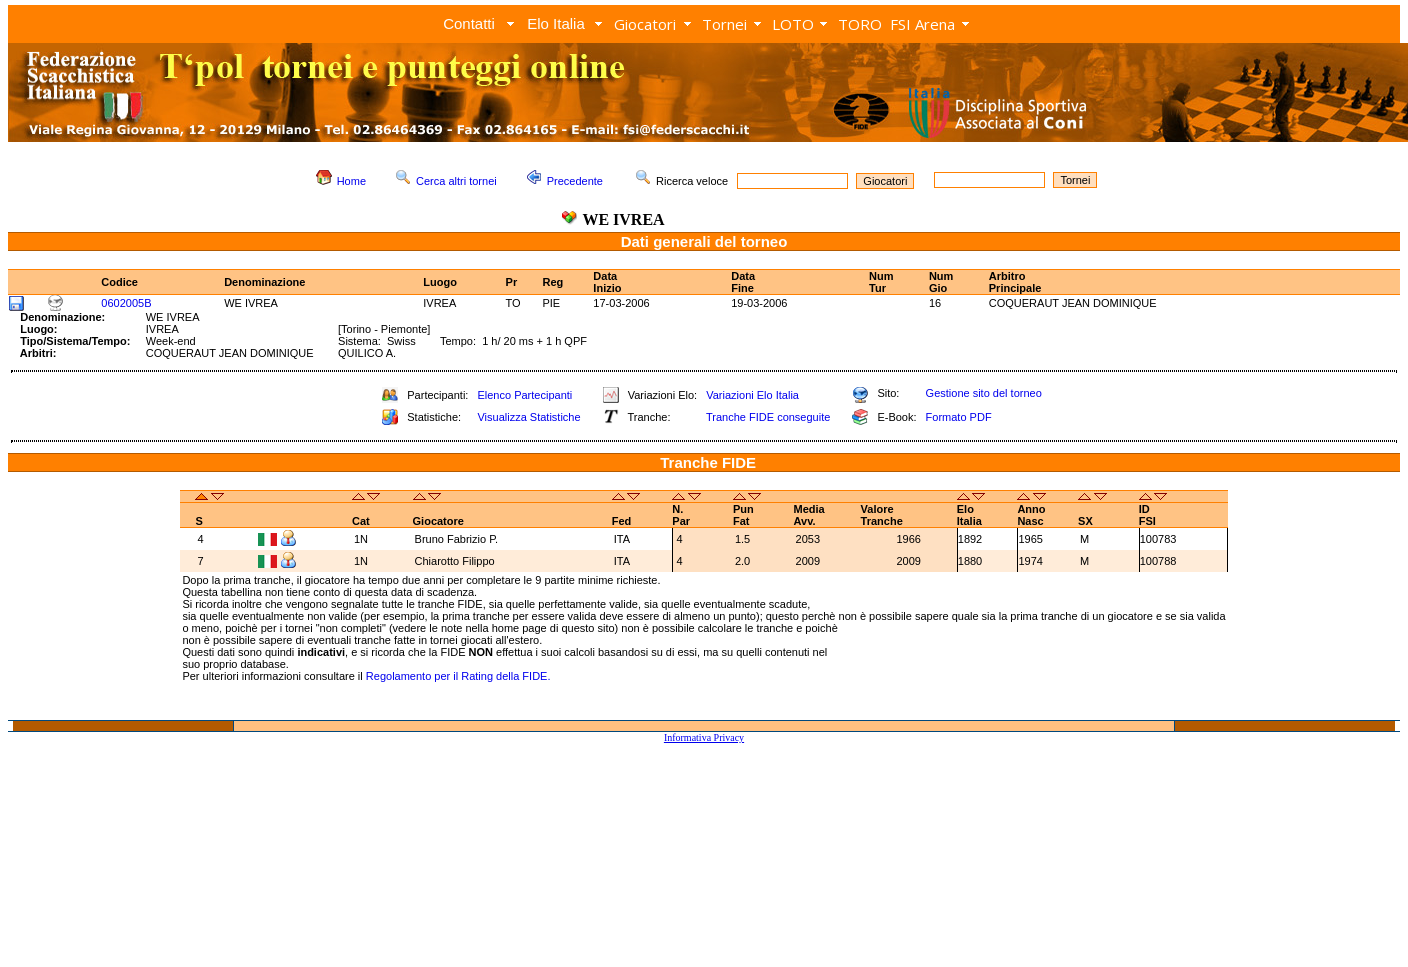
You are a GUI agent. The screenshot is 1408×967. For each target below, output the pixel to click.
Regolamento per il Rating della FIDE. (458, 676)
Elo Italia (556, 23)
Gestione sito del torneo (984, 393)
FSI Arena (922, 24)
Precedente (575, 181)
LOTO (793, 24)
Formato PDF (959, 417)
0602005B (126, 303)
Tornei (724, 24)
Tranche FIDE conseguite (768, 417)
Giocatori (645, 24)
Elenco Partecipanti (524, 395)
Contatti (469, 23)
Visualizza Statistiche (528, 417)
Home (351, 181)
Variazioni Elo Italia (752, 395)
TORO (860, 24)
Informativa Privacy (704, 737)
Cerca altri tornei (456, 181)
